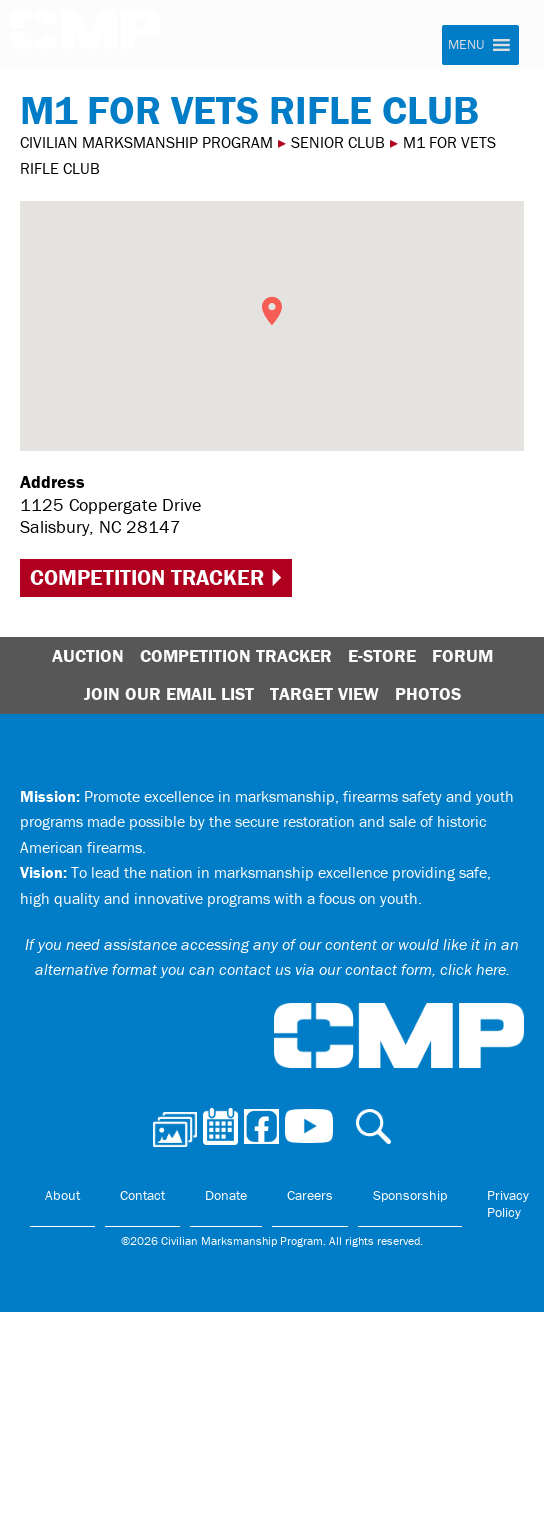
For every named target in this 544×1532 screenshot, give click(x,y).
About (62, 1195)
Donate (226, 1195)
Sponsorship (410, 1195)
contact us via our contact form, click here (362, 969)
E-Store (382, 655)
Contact (142, 1195)
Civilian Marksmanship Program (85, 36)
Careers (310, 1195)
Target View (324, 693)
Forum (462, 655)
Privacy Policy (508, 1204)
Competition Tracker (147, 577)
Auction (88, 655)
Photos (428, 693)
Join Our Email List (169, 693)
